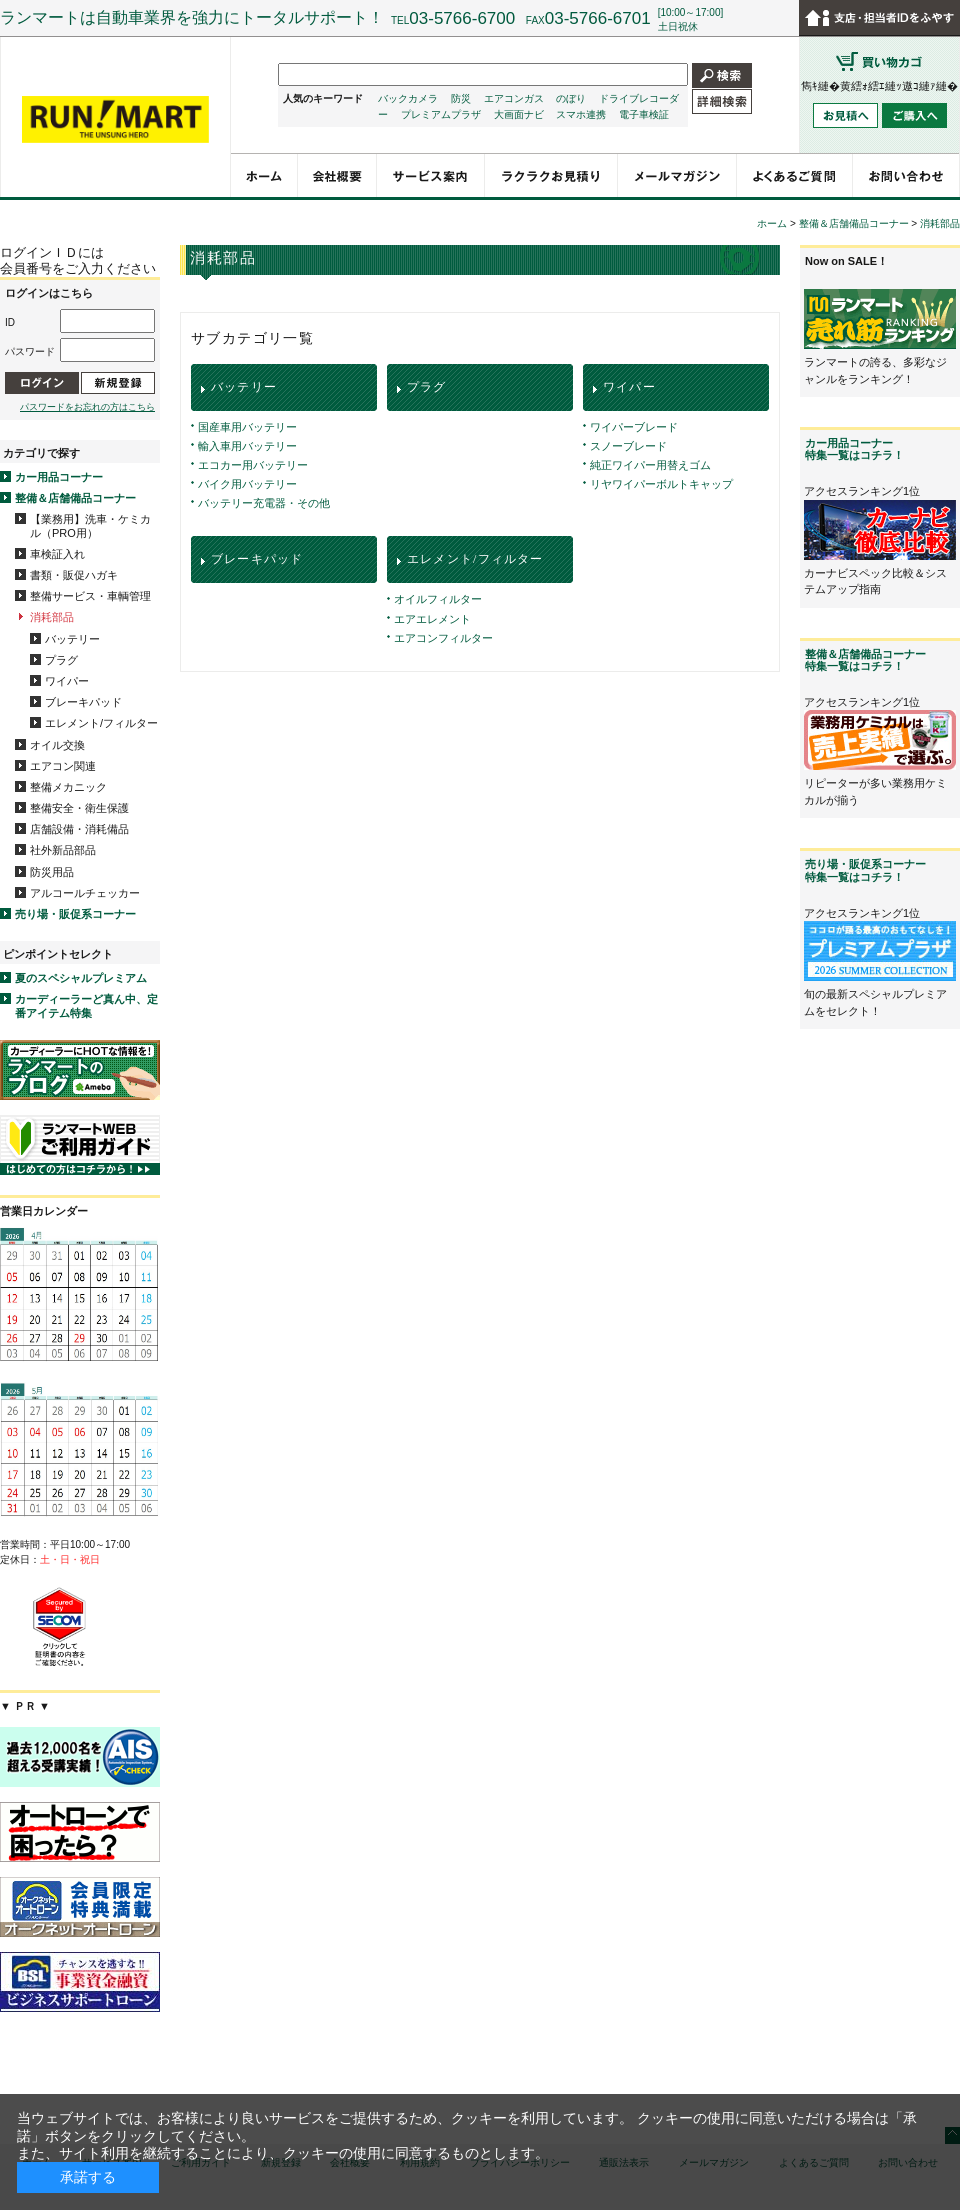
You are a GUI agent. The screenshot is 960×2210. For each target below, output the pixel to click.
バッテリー (72, 639)
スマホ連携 (581, 114)
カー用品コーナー (59, 477)
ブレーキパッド (83, 702)
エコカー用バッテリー (253, 465)
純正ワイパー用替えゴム (650, 465)
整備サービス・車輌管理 (90, 596)
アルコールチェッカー (85, 893)
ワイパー (67, 681)
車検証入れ (57, 554)
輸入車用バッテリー (247, 446)
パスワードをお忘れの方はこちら (87, 407)
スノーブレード (628, 446)
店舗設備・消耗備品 (79, 829)
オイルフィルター (438, 599)
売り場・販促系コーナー (75, 914)
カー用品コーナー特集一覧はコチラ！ (854, 449)
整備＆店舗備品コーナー (75, 498)
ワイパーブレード (634, 427)
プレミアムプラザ (441, 114)
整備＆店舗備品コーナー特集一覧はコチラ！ (865, 660)
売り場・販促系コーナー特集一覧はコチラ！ (865, 870)
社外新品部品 (63, 850)
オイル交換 (57, 745)
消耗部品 (52, 617)
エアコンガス (514, 98)
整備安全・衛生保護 (79, 808)
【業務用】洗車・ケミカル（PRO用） (90, 525)
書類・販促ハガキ (74, 575)
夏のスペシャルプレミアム (81, 978)
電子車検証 (644, 114)
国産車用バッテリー (247, 427)
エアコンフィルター (443, 638)
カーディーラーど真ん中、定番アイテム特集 (86, 1005)
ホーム (772, 223)
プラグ (61, 660)
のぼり (571, 98)
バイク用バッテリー (247, 484)
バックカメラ (408, 98)
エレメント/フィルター (101, 723)
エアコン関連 (63, 766)
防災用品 (52, 872)
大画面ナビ (519, 114)
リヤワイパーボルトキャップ (661, 484)
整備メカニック (68, 787)
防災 (461, 98)
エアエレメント (432, 619)
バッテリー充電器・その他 (264, 503)
